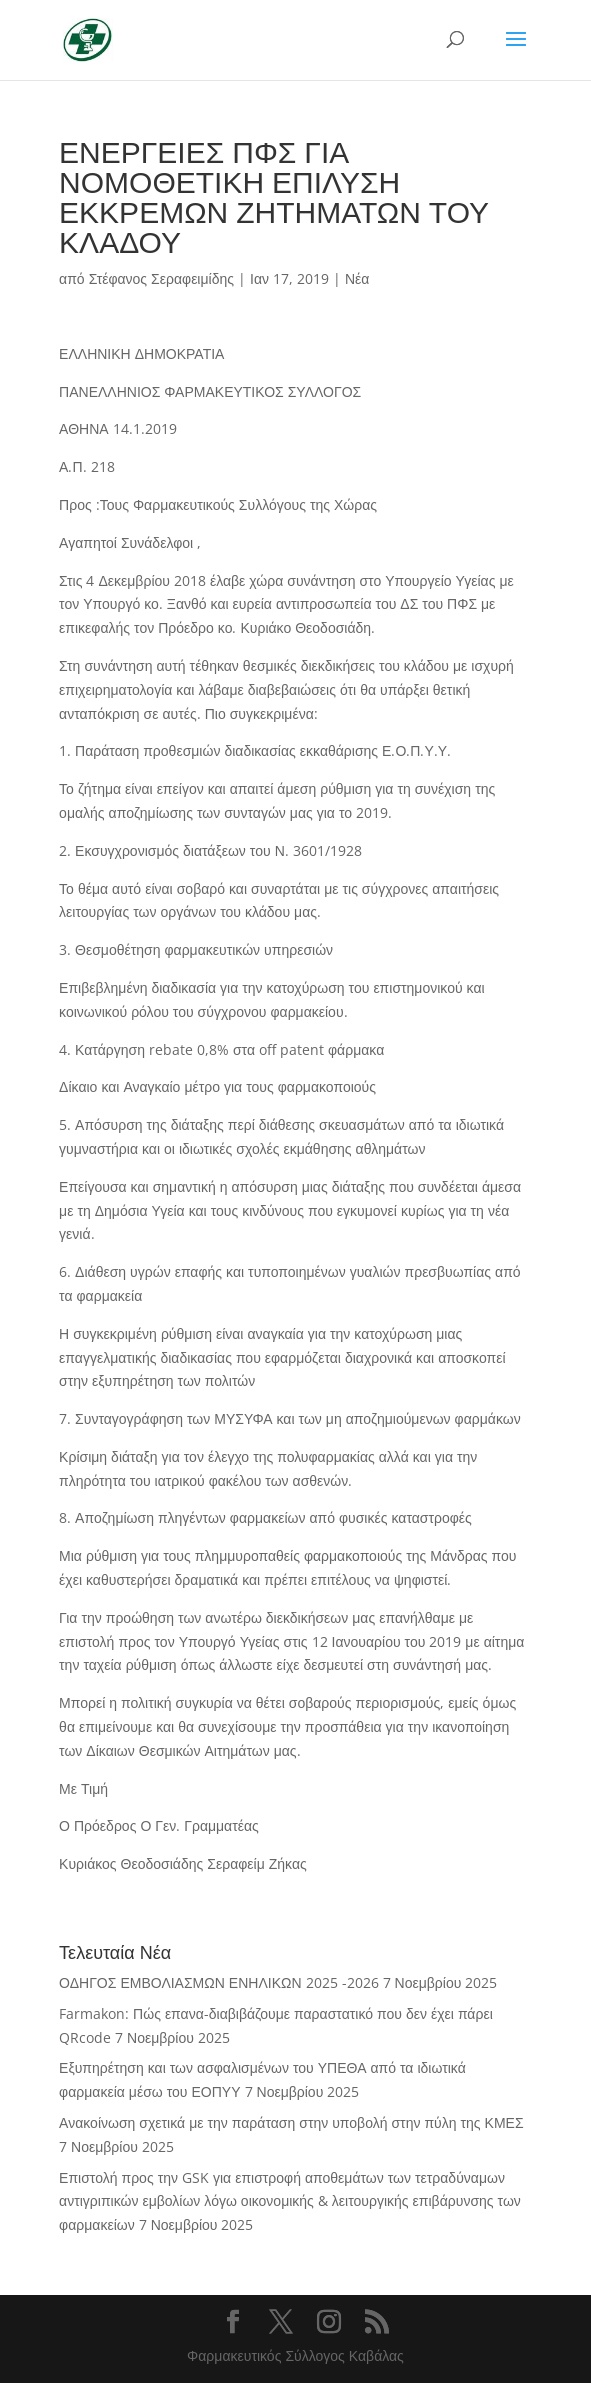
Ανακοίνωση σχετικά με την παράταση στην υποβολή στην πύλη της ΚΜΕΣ (291, 2122)
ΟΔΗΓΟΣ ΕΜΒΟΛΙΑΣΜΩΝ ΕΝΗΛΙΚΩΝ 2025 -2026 (218, 1982)
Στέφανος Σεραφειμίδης (161, 278)
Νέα (357, 278)
